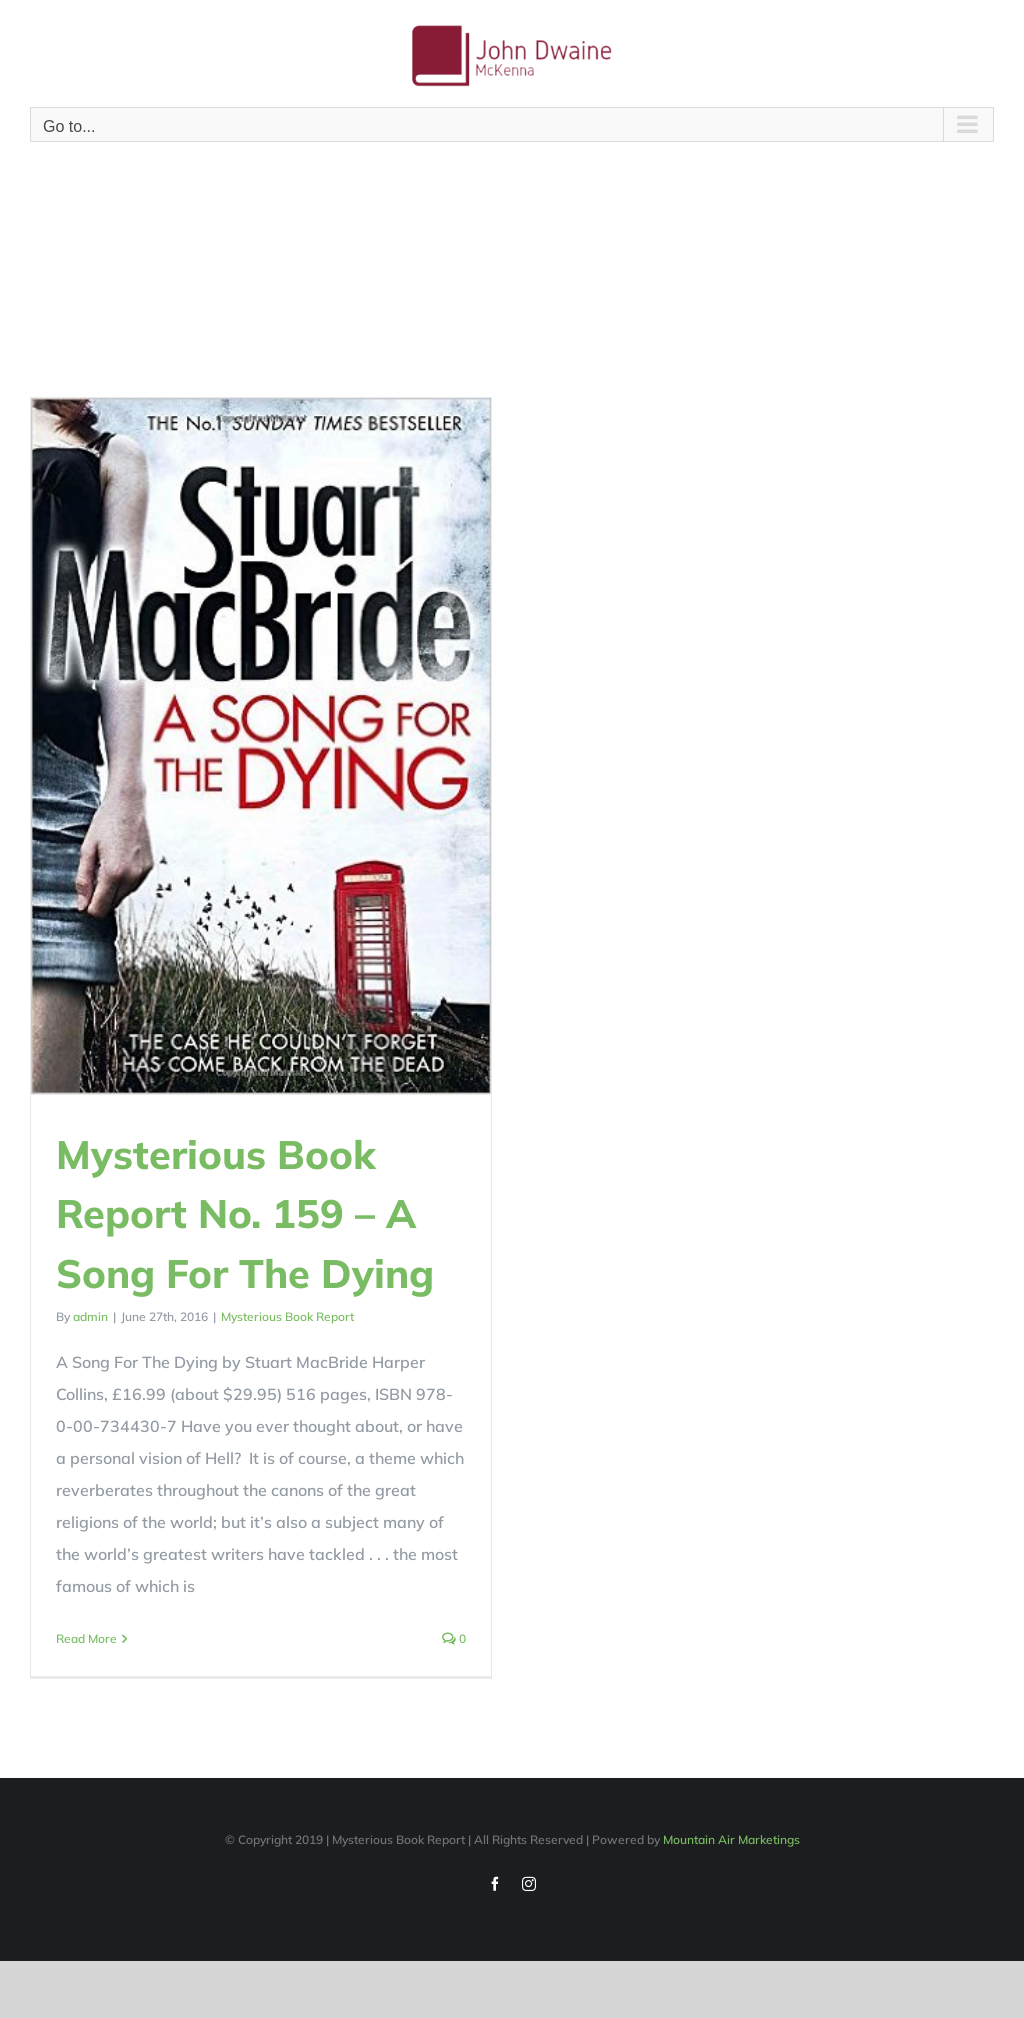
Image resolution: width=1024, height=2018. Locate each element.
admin (90, 1316)
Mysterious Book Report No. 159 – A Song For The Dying (245, 1213)
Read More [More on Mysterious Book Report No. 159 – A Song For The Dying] (86, 1638)
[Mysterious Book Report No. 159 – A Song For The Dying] (261, 746)
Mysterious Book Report (287, 1316)
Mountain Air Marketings (731, 1850)
